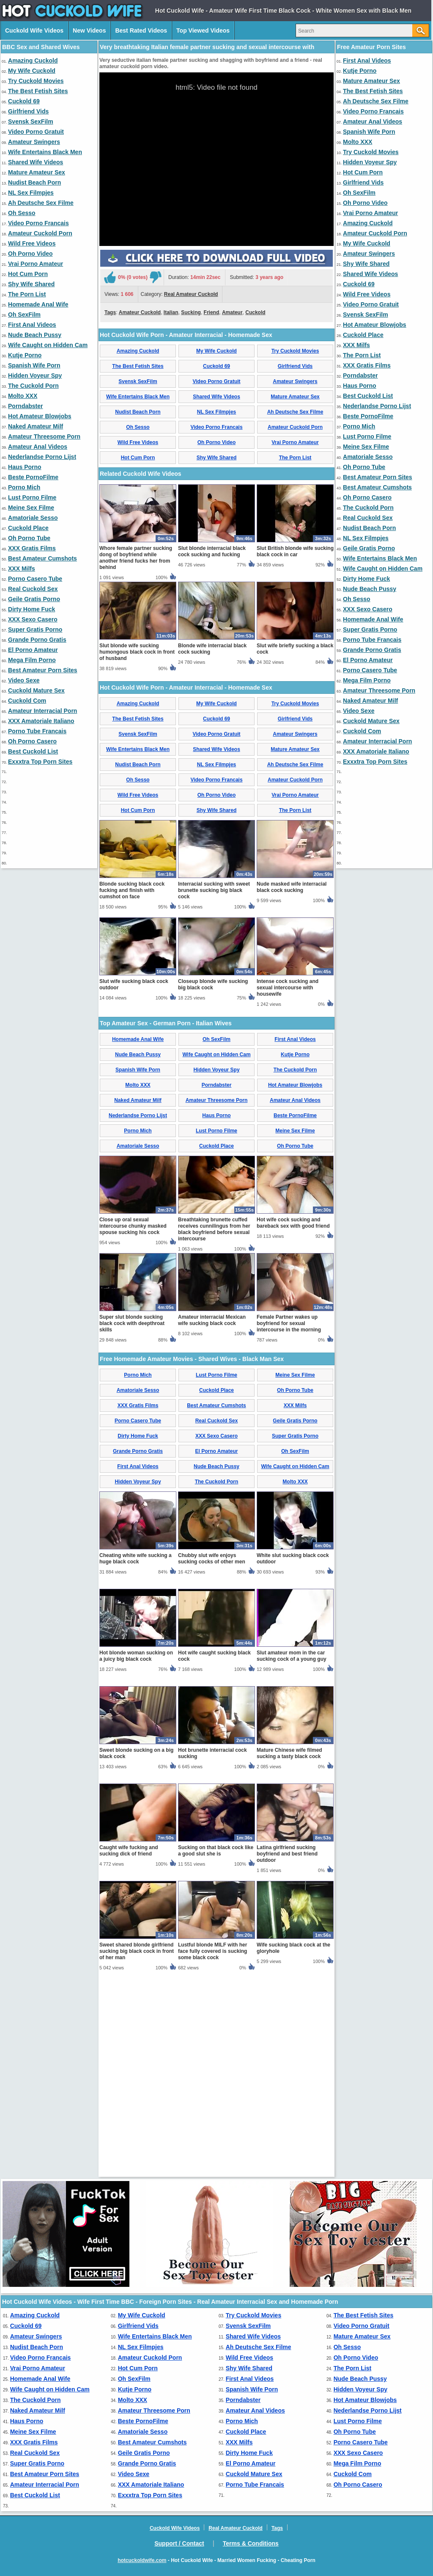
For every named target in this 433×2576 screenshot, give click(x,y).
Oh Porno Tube (29, 538)
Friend (211, 411)
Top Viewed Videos (203, 30)
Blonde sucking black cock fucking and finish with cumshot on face (131, 1089)
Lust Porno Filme (32, 497)
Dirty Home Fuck (31, 609)
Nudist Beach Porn (34, 182)
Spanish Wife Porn (34, 365)
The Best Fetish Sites (38, 91)
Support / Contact (179, 2543)
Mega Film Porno (32, 660)
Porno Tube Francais (37, 731)
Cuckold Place (28, 528)
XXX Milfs (21, 568)
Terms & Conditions (251, 2543)
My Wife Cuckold (31, 70)
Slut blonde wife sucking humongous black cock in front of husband (137, 850)
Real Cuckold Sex (33, 588)
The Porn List (27, 294)
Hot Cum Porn (28, 274)
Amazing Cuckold (33, 60)
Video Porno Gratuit (36, 131)
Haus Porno (24, 467)
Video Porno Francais (38, 223)
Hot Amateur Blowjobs (39, 416)
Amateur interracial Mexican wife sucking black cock (212, 1519)
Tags (110, 411)
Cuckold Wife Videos (34, 30)
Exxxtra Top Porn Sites (40, 761)
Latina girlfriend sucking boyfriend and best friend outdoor (287, 2052)
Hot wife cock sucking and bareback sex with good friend (293, 1421)
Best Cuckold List (33, 751)
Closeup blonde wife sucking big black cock (213, 1183)
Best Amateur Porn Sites (42, 670)
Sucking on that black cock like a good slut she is (215, 2049)
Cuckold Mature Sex (36, 690)
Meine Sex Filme (31, 507)
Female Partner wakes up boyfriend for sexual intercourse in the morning (289, 1522)
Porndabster (25, 406)
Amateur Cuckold (140, 411)
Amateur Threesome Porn (44, 436)
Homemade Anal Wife (38, 304)
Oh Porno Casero (32, 741)
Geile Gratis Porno (34, 599)
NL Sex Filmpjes (31, 192)
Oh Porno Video (30, 253)
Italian (171, 411)
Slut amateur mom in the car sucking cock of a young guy (291, 1854)
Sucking (191, 411)
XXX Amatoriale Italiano (41, 721)
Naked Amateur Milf (35, 426)
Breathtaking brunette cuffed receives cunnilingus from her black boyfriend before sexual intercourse (214, 1427)
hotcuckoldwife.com (142, 2560)
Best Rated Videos (141, 30)
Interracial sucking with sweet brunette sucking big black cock (214, 1089)
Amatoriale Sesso (33, 517)
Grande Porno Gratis (37, 639)
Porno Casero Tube (35, 578)
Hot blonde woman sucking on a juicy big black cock (136, 1854)
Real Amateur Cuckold (191, 393)
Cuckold (255, 411)
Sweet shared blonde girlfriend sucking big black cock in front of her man (136, 2149)
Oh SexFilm (24, 314)
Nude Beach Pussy (34, 334)
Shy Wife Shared (31, 284)
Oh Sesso (22, 213)
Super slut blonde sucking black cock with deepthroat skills (131, 1522)
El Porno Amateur (33, 649)
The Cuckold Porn (33, 385)
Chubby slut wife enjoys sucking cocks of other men (211, 1757)
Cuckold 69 (24, 101)
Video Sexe (23, 680)
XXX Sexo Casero (33, 619)
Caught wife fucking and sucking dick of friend (128, 2049)
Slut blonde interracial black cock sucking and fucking (212, 750)
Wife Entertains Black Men (45, 152)
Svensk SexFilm (30, 121)
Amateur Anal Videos (37, 446)
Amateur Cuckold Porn (40, 233)
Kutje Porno (24, 355)
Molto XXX (22, 395)
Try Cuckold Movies (35, 80)
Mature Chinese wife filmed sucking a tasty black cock (289, 1952)
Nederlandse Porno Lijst (42, 456)
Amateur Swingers (34, 141)
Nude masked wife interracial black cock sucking (291, 1086)
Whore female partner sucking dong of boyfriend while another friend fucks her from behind (135, 756)
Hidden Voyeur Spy (35, 375)
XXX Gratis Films (32, 548)
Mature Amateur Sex (36, 172)
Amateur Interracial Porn (42, 710)
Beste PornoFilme (33, 477)
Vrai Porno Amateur (35, 263)
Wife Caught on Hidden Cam (48, 345)
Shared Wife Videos (35, 162)
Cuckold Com (27, 700)
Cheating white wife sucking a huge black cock (135, 1757)
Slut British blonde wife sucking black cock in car (295, 750)
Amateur (232, 411)
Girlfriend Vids (28, 111)
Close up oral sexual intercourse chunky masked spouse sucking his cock (133, 1424)
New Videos (89, 30)
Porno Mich (24, 487)
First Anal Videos (32, 324)
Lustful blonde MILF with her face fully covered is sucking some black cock (212, 2149)
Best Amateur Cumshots (42, 558)
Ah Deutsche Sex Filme (41, 202)
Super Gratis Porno (35, 629)
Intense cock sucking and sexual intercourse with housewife (287, 1186)
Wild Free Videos (31, 243)
